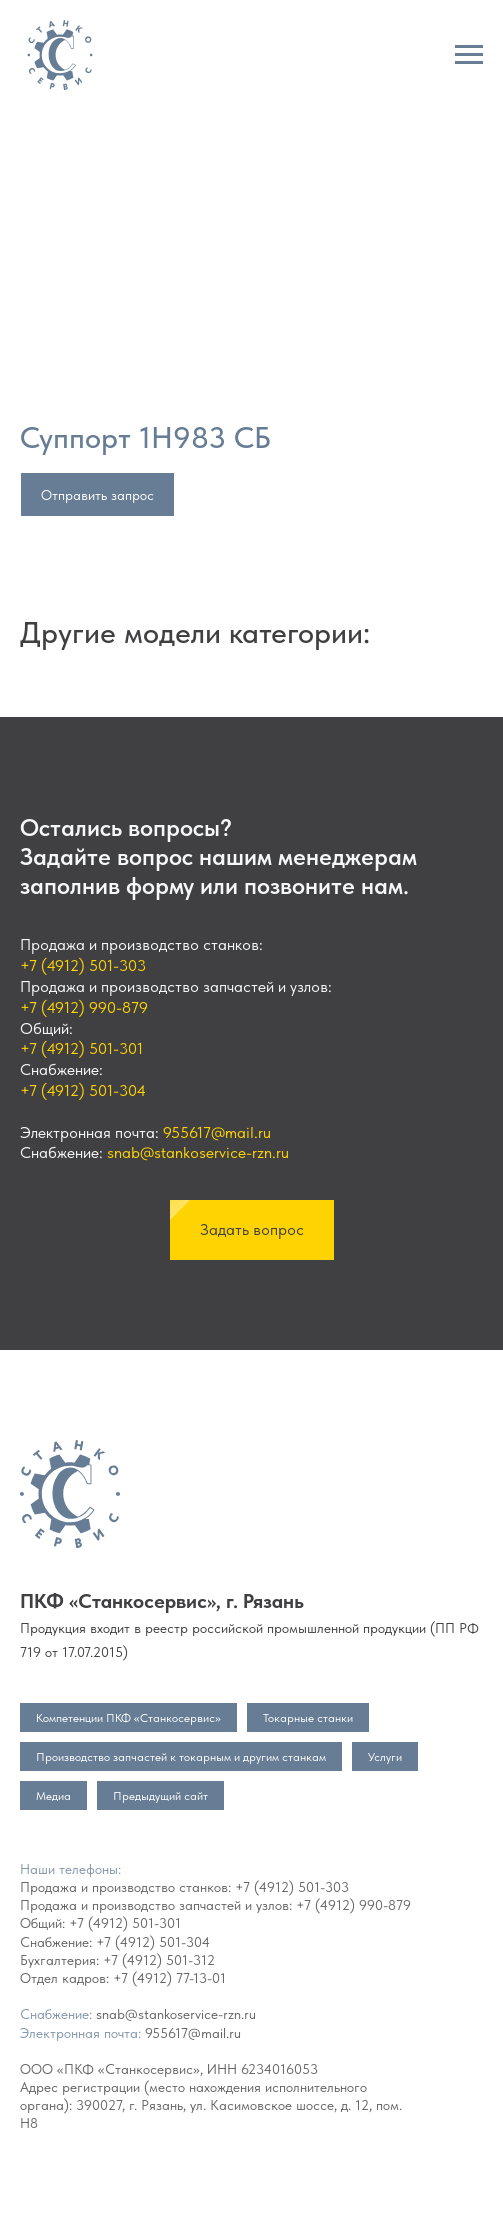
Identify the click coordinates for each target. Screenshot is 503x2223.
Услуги (385, 1757)
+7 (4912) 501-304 (83, 1090)
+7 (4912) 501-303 (83, 965)
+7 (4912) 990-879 (84, 1007)
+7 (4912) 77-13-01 (169, 1978)
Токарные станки (308, 1718)
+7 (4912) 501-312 (159, 1960)
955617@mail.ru (217, 1132)
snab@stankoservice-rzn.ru (198, 1152)
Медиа (53, 1796)
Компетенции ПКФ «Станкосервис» (128, 1718)
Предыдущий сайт (160, 1796)
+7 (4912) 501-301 (81, 1048)
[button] (252, 1230)
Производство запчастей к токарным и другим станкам (181, 1757)
